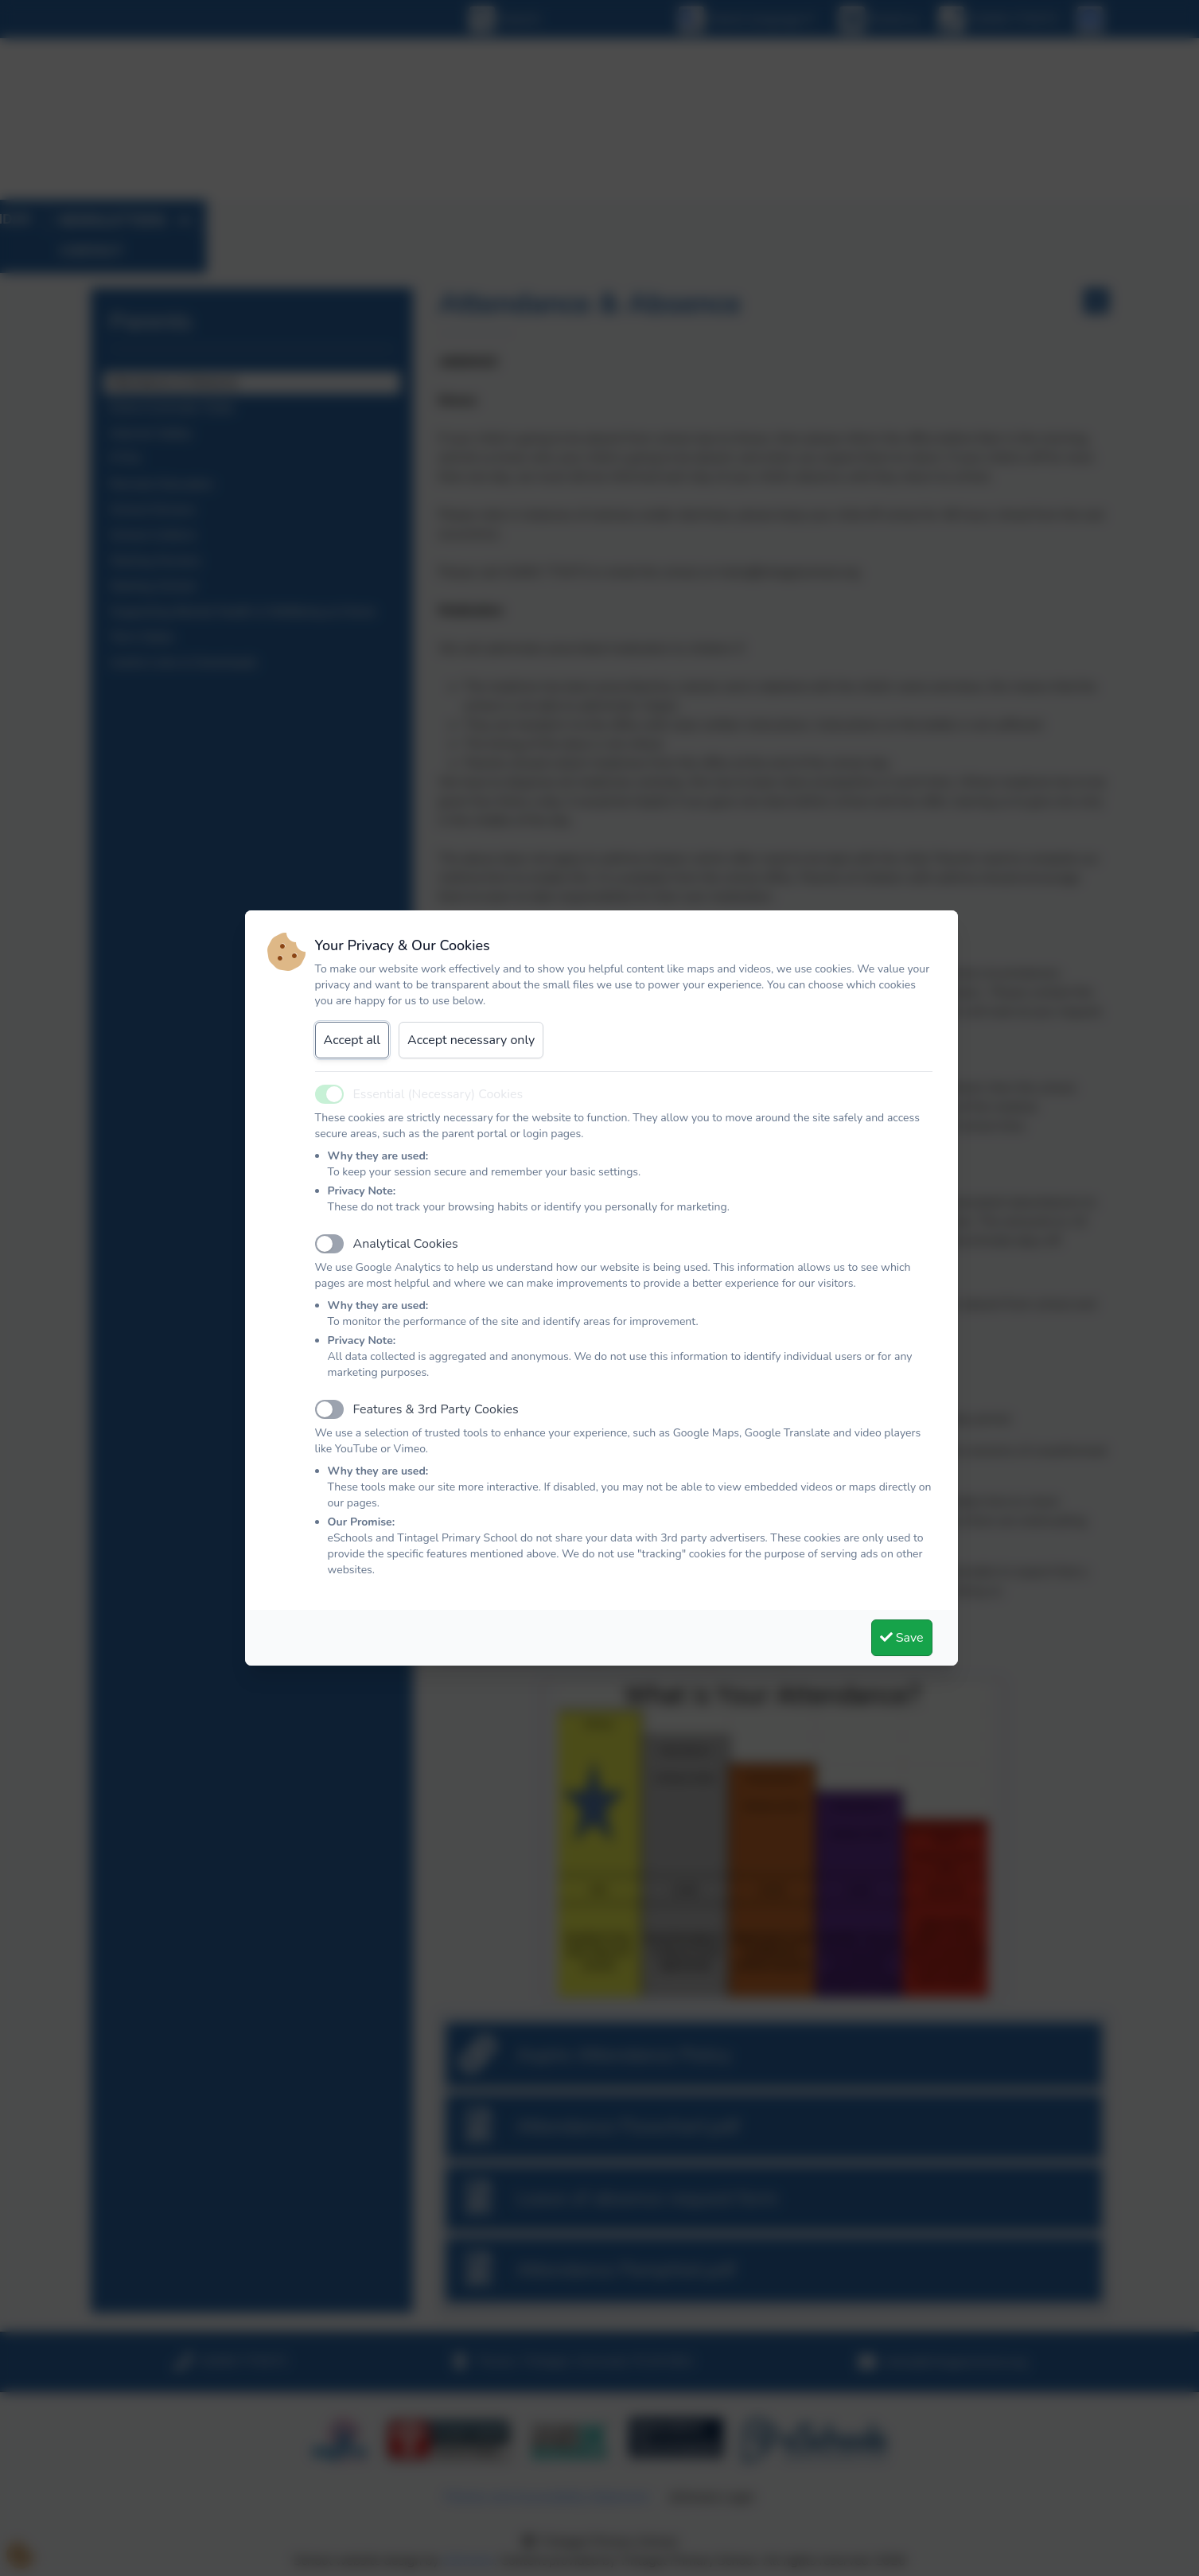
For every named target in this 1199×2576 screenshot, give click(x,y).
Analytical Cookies (405, 1244)
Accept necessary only (471, 1040)
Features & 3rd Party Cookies (436, 1409)
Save (902, 1638)
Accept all (352, 1040)
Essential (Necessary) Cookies (438, 1094)
